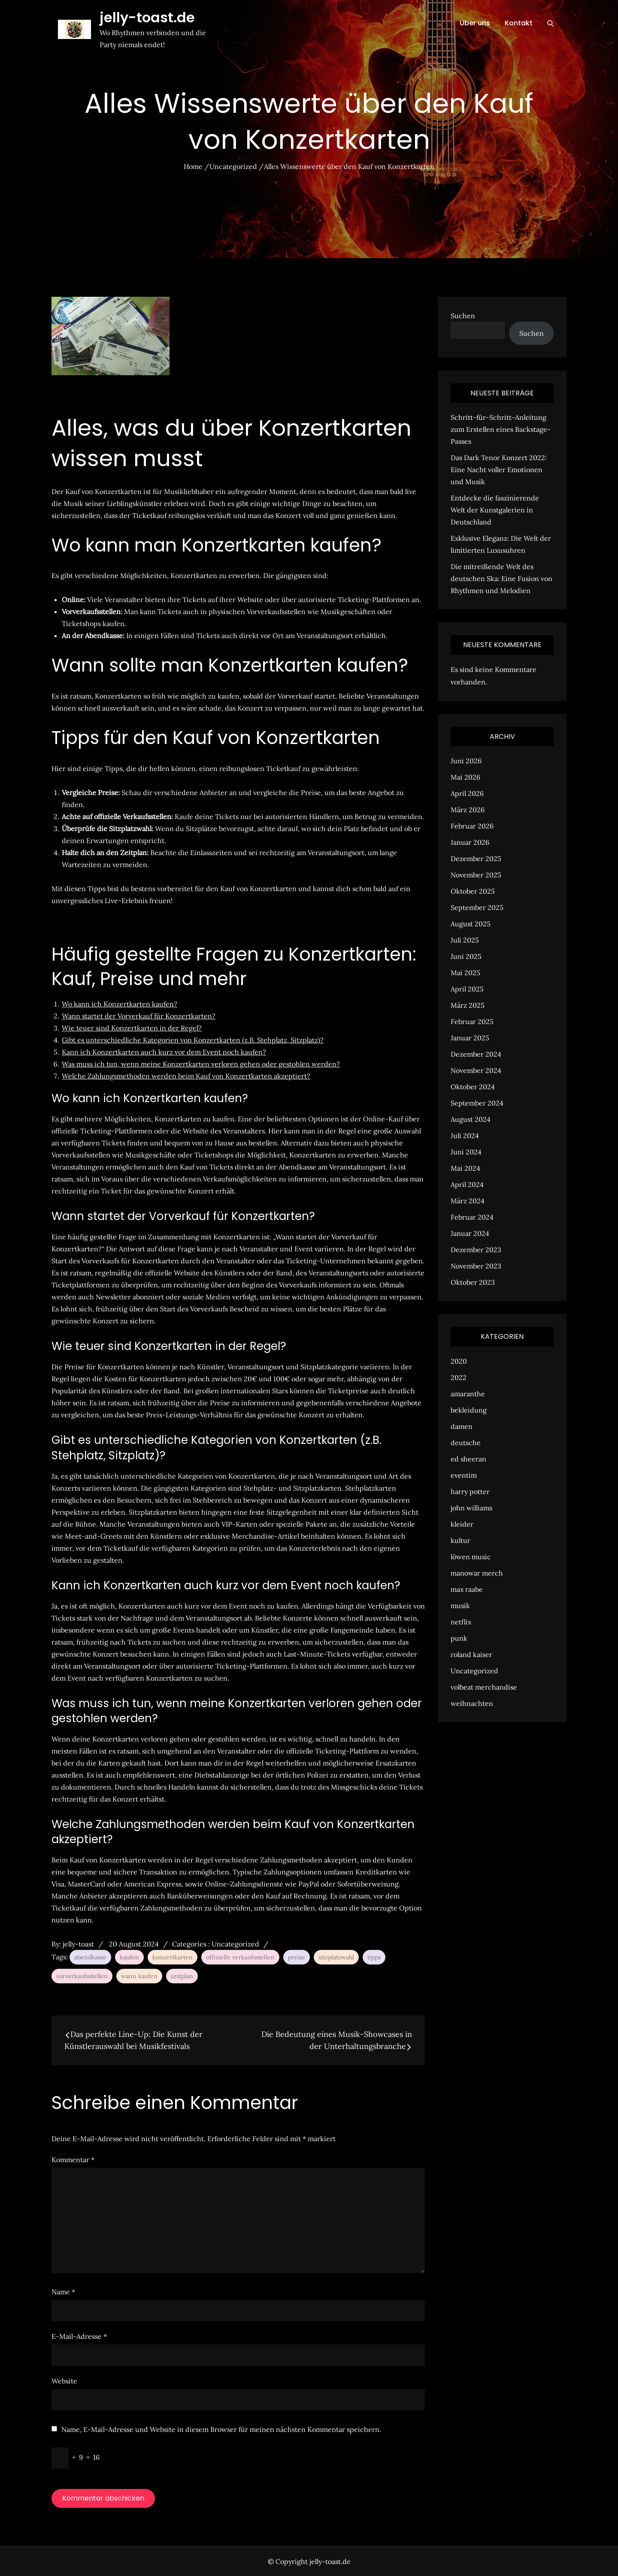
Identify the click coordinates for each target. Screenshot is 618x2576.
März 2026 (468, 809)
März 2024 (468, 1200)
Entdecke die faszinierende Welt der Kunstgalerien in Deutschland (495, 510)
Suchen (463, 315)
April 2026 (467, 793)
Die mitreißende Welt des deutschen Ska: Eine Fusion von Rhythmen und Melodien (501, 578)
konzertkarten (172, 1957)
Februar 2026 (472, 826)
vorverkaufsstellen (82, 1976)
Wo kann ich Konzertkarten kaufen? (119, 1004)
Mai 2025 (465, 972)
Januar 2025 (470, 1037)
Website (64, 2381)
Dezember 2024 (476, 1054)
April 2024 (467, 1184)
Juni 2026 (466, 760)
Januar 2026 (470, 842)
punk (459, 1638)
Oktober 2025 (473, 891)
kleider (462, 1524)
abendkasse (90, 1957)
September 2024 (477, 1103)
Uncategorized (235, 1944)
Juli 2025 (465, 940)
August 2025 (471, 923)
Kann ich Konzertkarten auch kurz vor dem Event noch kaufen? (164, 1052)
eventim (464, 1475)
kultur (460, 1540)
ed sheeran (468, 1459)
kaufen (129, 1957)
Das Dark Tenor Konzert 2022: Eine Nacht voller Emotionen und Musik (499, 469)
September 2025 (477, 907)
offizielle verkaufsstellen (240, 1957)
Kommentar (73, 2159)
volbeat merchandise (484, 1687)
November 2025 (476, 875)
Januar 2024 (470, 1233)
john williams (471, 1507)
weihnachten (472, 1703)
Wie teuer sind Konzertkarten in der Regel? (132, 1028)
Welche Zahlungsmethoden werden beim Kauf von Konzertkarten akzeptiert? (186, 1076)
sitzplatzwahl (336, 1957)
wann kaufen (139, 1976)
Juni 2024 (466, 1152)
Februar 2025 (472, 1021)
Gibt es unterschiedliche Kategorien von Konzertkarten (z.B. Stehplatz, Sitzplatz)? (193, 1040)
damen (462, 1426)
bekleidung (469, 1410)
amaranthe (468, 1393)
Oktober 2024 (473, 1086)
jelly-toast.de (146, 17)
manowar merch (477, 1573)
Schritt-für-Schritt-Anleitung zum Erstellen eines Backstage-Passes (501, 429)
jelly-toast (78, 1944)
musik (460, 1605)
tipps (374, 1957)
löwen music (471, 1556)
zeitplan (182, 1976)
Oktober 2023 (473, 1282)
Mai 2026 (465, 777)
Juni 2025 (466, 956)
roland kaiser (471, 1654)
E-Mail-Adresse (79, 2336)
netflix (461, 1622)
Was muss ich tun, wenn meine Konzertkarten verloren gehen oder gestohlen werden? (201, 1064)
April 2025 (467, 989)
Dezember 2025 (476, 858)
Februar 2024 (472, 1217)
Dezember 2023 (476, 1249)
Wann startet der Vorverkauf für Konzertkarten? (138, 1016)
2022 (459, 1377)
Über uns (475, 23)
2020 (459, 1361)
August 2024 (471, 1119)
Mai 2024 (465, 1168)
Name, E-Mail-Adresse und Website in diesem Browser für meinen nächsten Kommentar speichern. (221, 2429)
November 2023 (476, 1266)
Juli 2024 (465, 1135)
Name (63, 2291)
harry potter (470, 1491)
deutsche (466, 1442)
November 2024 (476, 1070)
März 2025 (468, 1005)
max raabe (467, 1589)
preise (296, 1957)
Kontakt (519, 23)
